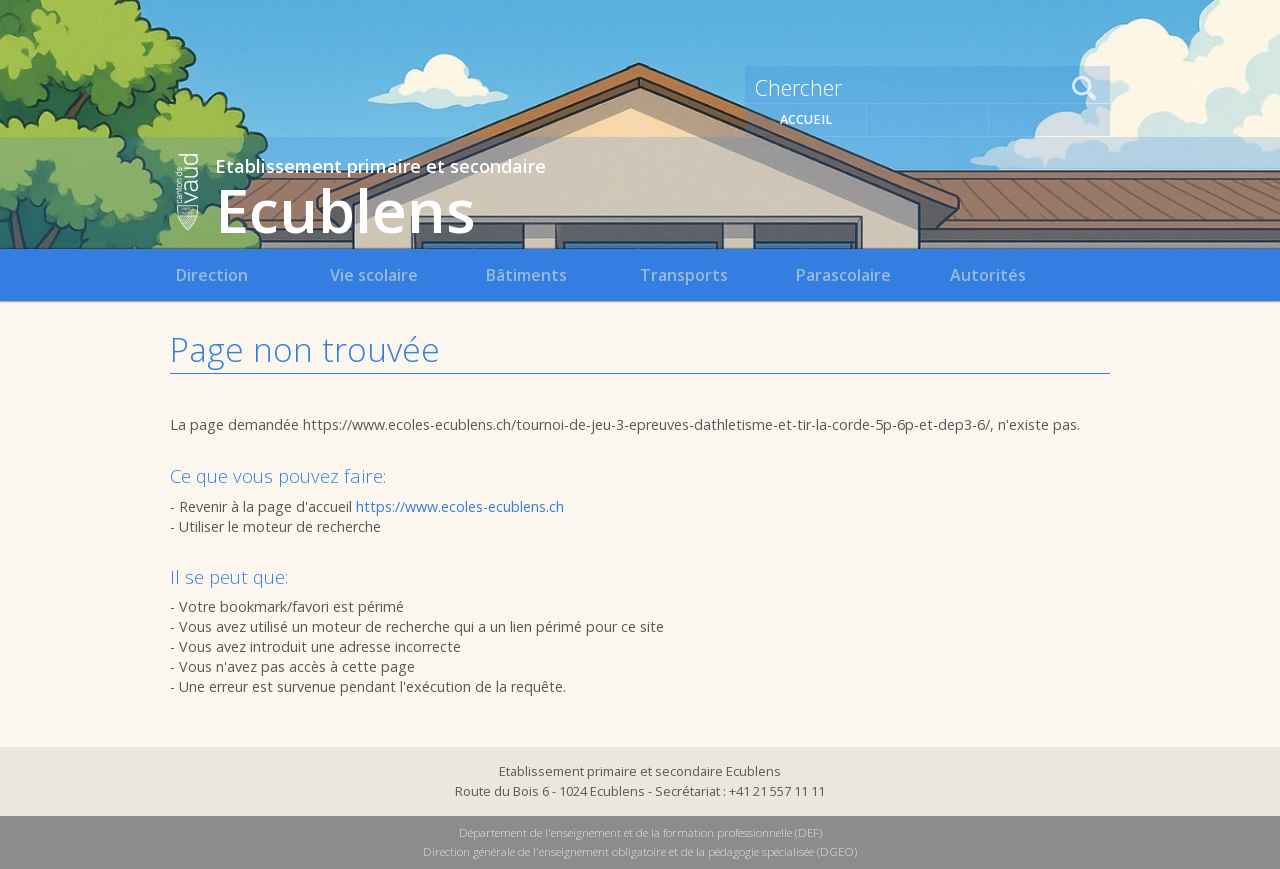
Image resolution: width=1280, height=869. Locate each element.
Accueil (806, 119)
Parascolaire (843, 275)
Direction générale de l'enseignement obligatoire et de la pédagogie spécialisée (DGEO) (640, 851)
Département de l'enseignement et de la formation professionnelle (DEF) (640, 832)
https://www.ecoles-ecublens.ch (460, 506)
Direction (211, 275)
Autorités (988, 275)
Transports (684, 275)
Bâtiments (526, 275)
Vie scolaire (374, 275)
